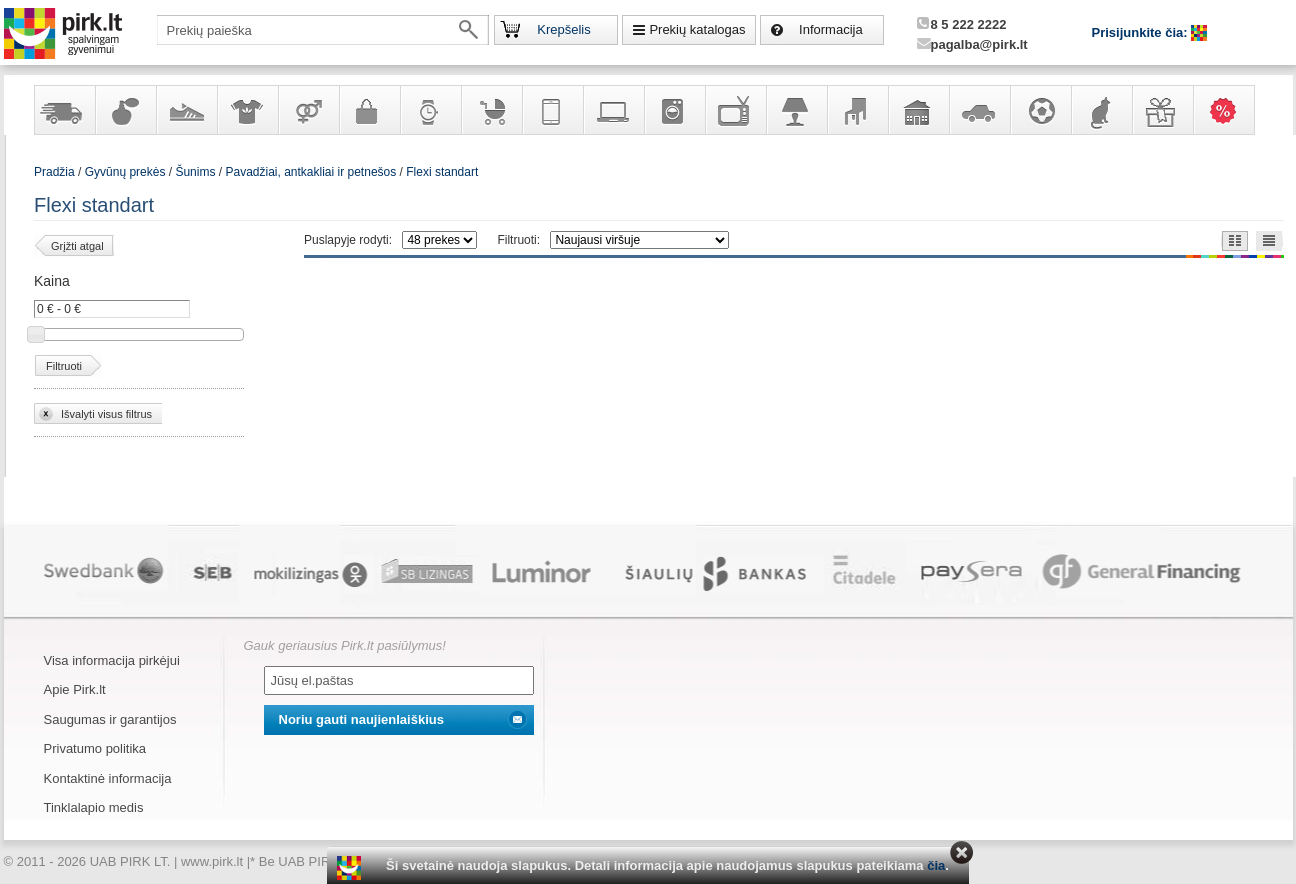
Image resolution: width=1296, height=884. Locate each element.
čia (936, 865)
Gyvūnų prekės (1101, 110)
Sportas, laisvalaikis (1040, 110)
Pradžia (54, 172)
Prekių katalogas (697, 29)
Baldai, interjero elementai (857, 110)
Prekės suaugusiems (308, 110)
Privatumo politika (95, 748)
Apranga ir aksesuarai (247, 110)
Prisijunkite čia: (1142, 32)
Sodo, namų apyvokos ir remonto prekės (918, 110)
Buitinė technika (674, 110)
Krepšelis (563, 29)
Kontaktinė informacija (108, 778)
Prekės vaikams (491, 110)
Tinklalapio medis (94, 807)
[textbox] (323, 30)
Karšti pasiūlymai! (1230, 110)
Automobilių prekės (979, 110)
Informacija (831, 29)
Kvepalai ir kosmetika (125, 110)
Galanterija (369, 110)
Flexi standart (442, 172)
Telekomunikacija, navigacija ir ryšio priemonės (552, 110)
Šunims (195, 172)
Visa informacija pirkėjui (112, 660)
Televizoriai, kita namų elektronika (735, 110)
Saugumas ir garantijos (110, 719)
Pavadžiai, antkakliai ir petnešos (310, 172)
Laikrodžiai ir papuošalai (430, 110)
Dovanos (1162, 110)
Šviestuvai (796, 110)
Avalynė (186, 110)
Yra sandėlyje (64, 110)
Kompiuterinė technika (613, 110)
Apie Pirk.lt (75, 689)
